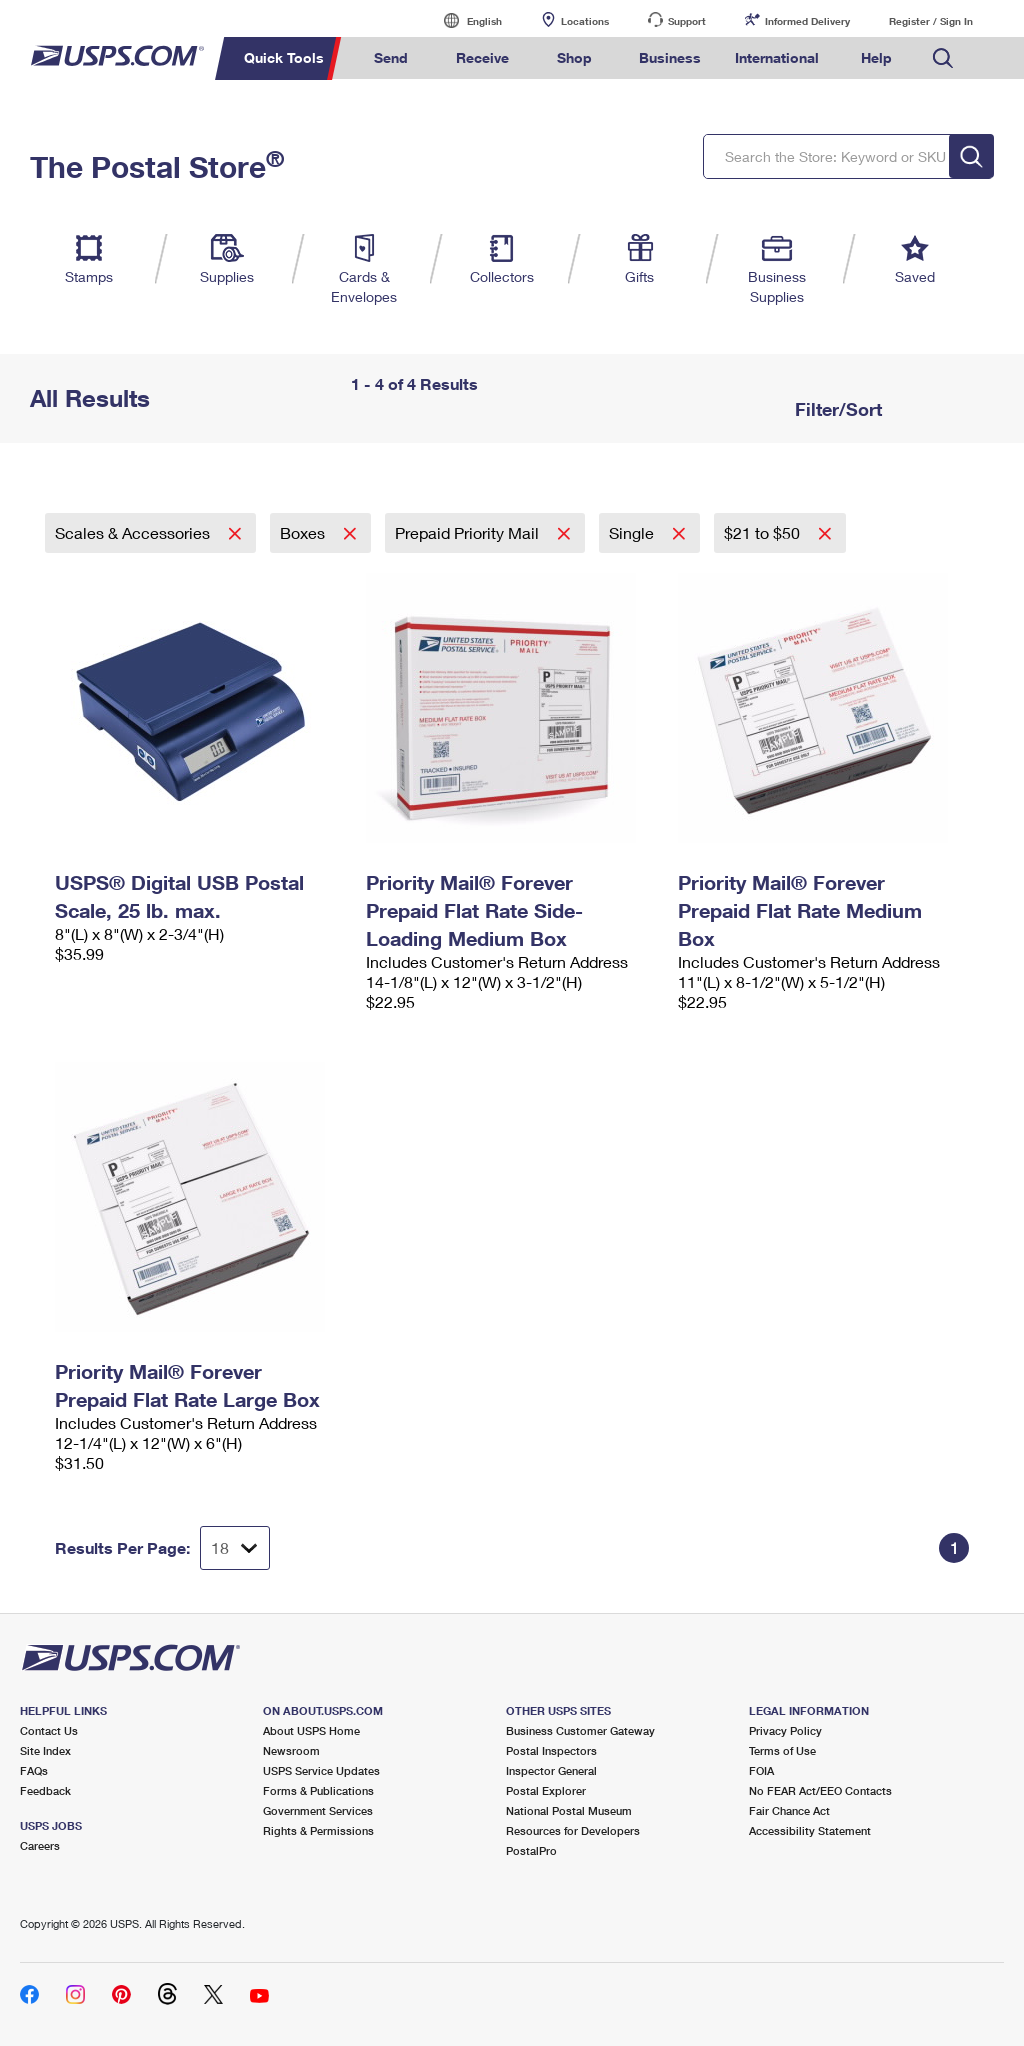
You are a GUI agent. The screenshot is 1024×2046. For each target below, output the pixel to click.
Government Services (318, 1810)
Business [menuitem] (670, 57)
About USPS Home (311, 1730)
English (464, 20)
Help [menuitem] (876, 57)
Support (687, 21)
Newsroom (291, 1750)
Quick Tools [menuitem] (284, 57)
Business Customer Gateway (580, 1730)
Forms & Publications (318, 1790)
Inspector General (551, 1770)
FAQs (34, 1770)
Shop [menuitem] (574, 57)
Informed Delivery (807, 21)
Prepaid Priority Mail (469, 532)
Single (633, 532)
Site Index (45, 1750)
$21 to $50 (764, 532)
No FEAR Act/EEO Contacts (820, 1790)
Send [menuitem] (391, 57)
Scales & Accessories (134, 532)
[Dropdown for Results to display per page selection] (235, 1548)
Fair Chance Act (789, 1810)
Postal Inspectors (551, 1750)
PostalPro (531, 1850)
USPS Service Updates (321, 1770)
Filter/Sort (836, 409)
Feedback (45, 1790)
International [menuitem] (777, 57)
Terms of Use (782, 1750)
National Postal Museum (569, 1810)
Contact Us (49, 1730)
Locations (585, 21)
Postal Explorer (546, 1790)
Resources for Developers (573, 1830)
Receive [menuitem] (482, 57)
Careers (40, 1845)
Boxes (304, 532)
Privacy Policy (785, 1730)
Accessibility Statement (810, 1830)
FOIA (761, 1770)
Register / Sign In (931, 21)
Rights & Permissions (318, 1830)
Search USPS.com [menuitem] (943, 58)
